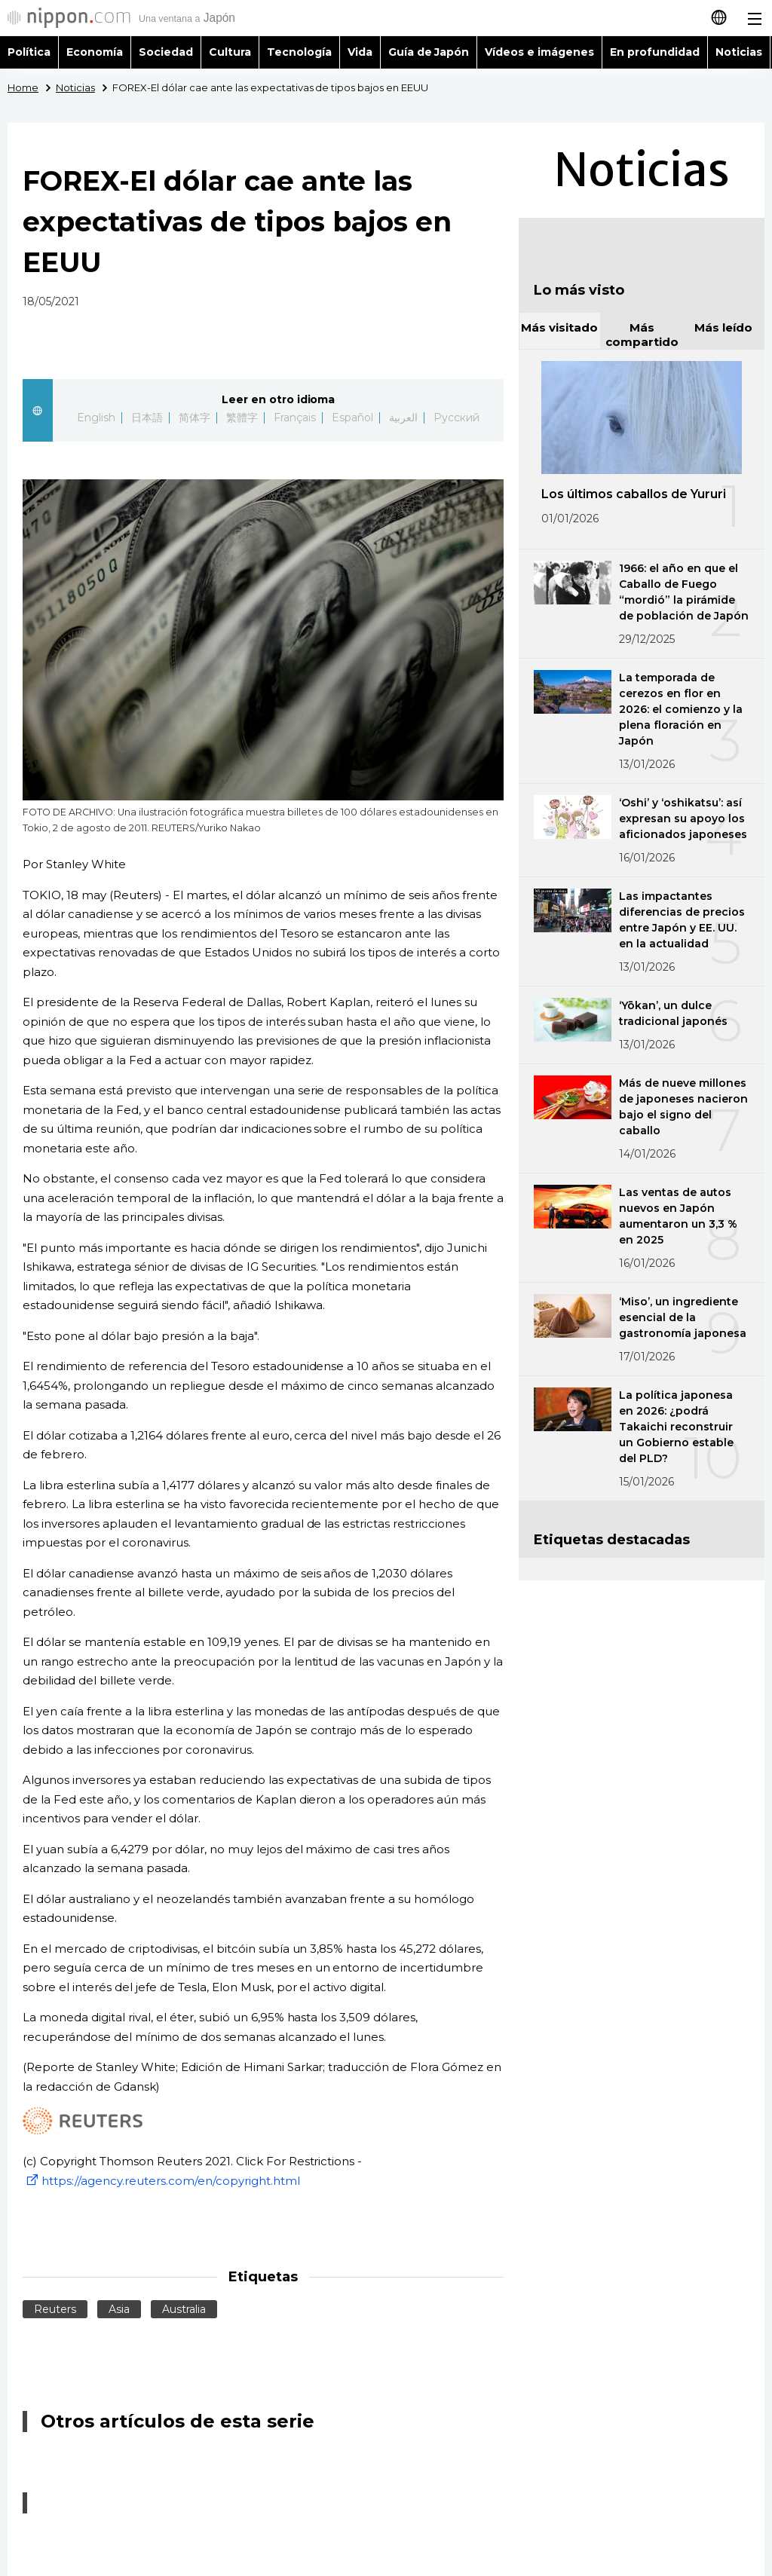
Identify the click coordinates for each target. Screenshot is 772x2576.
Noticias (738, 52)
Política (29, 52)
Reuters (55, 2309)
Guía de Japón (429, 52)
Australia (184, 2309)
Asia (119, 2309)
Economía (94, 52)
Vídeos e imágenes (539, 52)
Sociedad (166, 52)
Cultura (230, 52)
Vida (360, 52)
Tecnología (299, 52)
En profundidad (655, 52)
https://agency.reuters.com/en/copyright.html (161, 2181)
